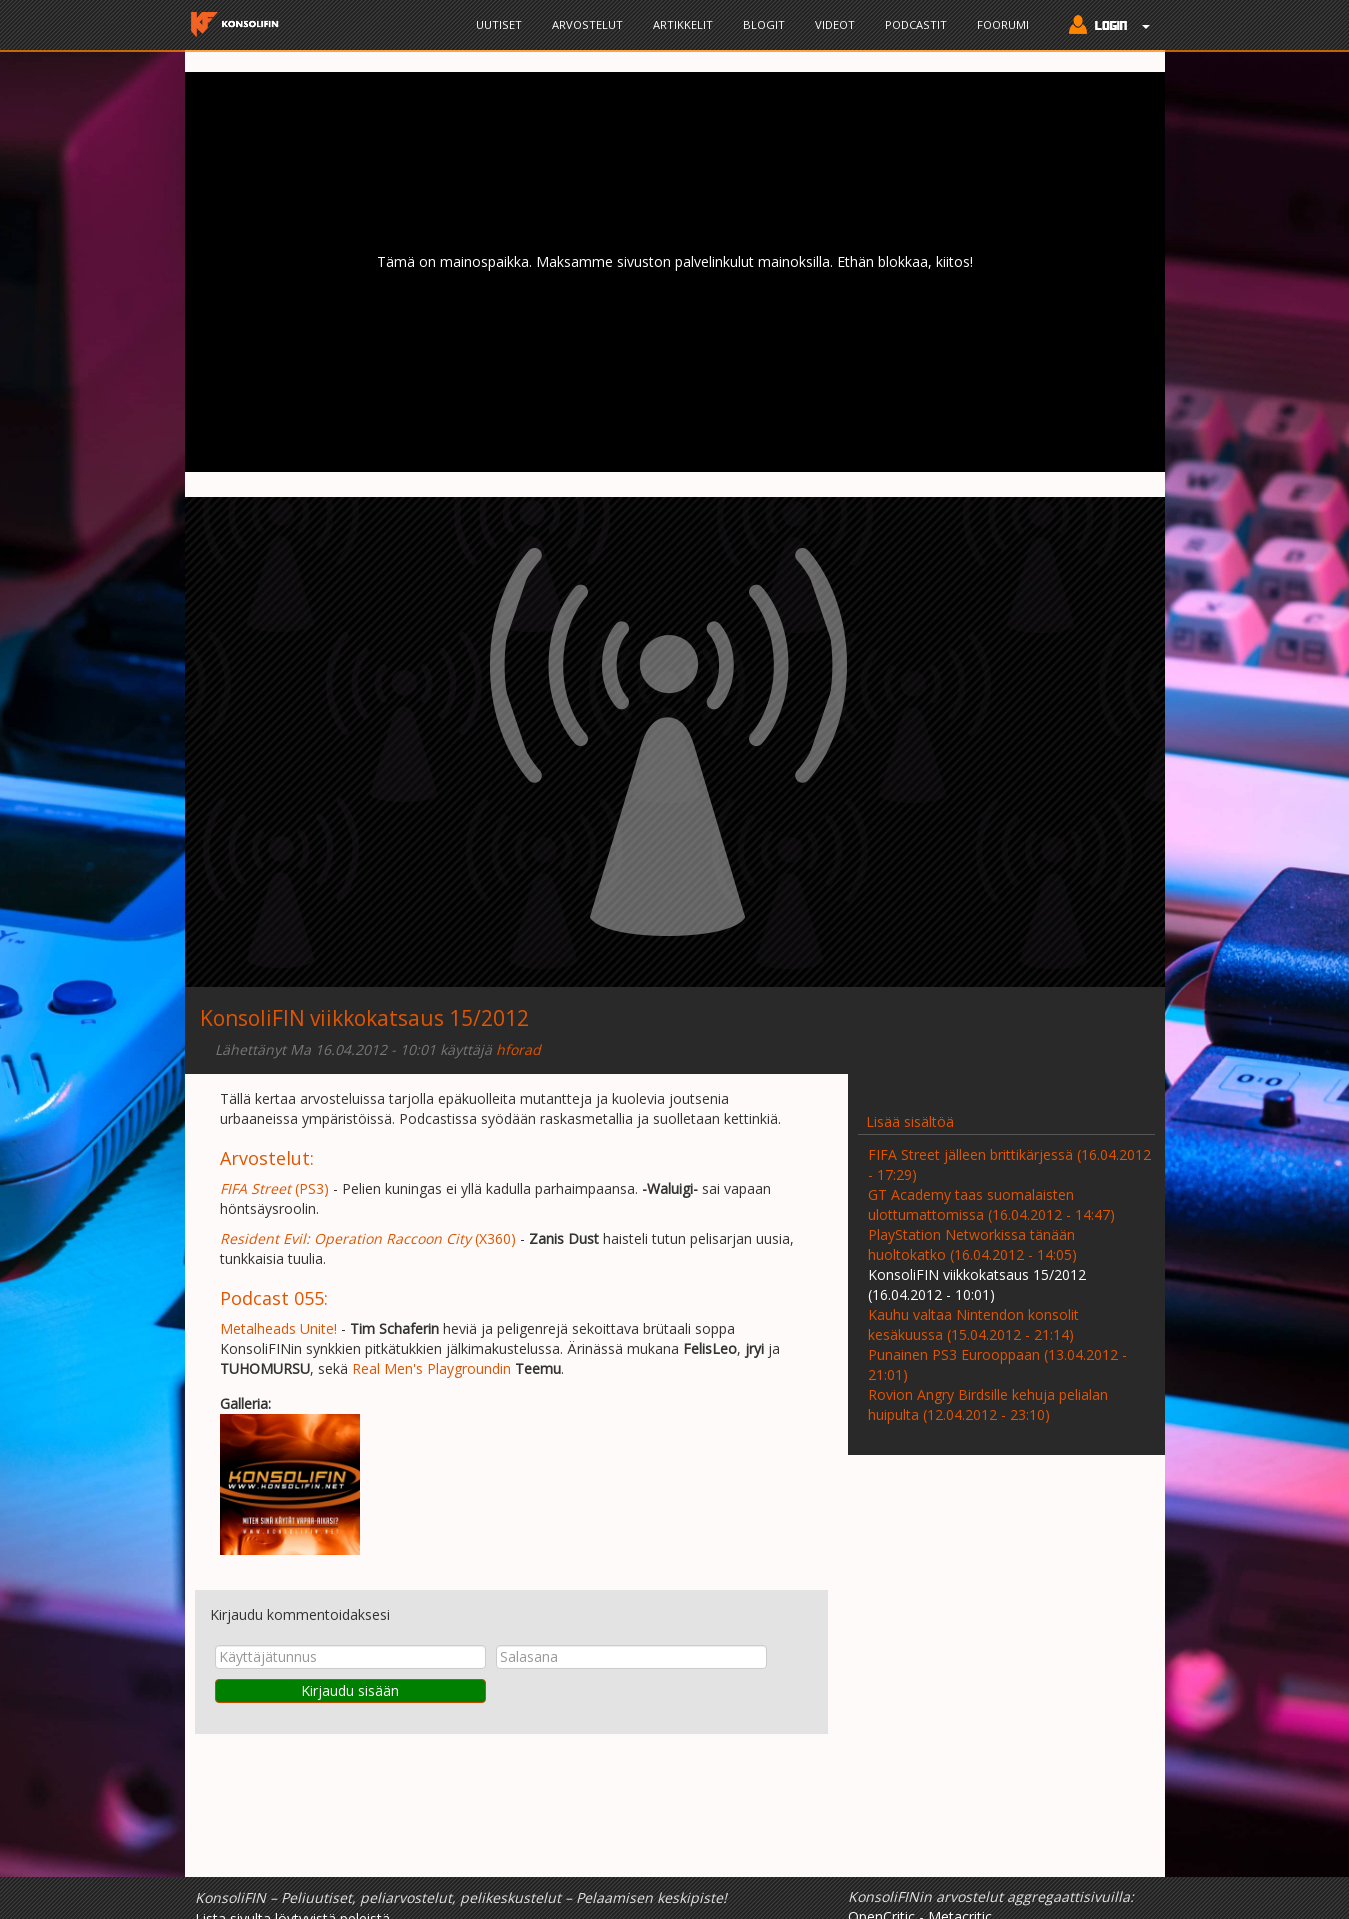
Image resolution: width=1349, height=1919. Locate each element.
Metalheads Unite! (278, 1328)
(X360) (368, 1238)
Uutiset (499, 24)
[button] (1104, 27)
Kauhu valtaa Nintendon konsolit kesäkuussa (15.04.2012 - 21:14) (973, 1324)
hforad (518, 1049)
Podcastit (916, 24)
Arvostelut (587, 24)
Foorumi (1003, 24)
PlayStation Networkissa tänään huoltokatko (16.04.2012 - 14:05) (972, 1244)
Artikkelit (683, 24)
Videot (835, 24)
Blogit (764, 24)
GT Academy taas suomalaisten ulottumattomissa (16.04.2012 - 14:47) (991, 1204)
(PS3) (274, 1188)
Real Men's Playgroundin (431, 1368)
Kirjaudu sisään (350, 1690)
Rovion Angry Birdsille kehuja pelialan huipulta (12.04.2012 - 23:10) (988, 1404)
